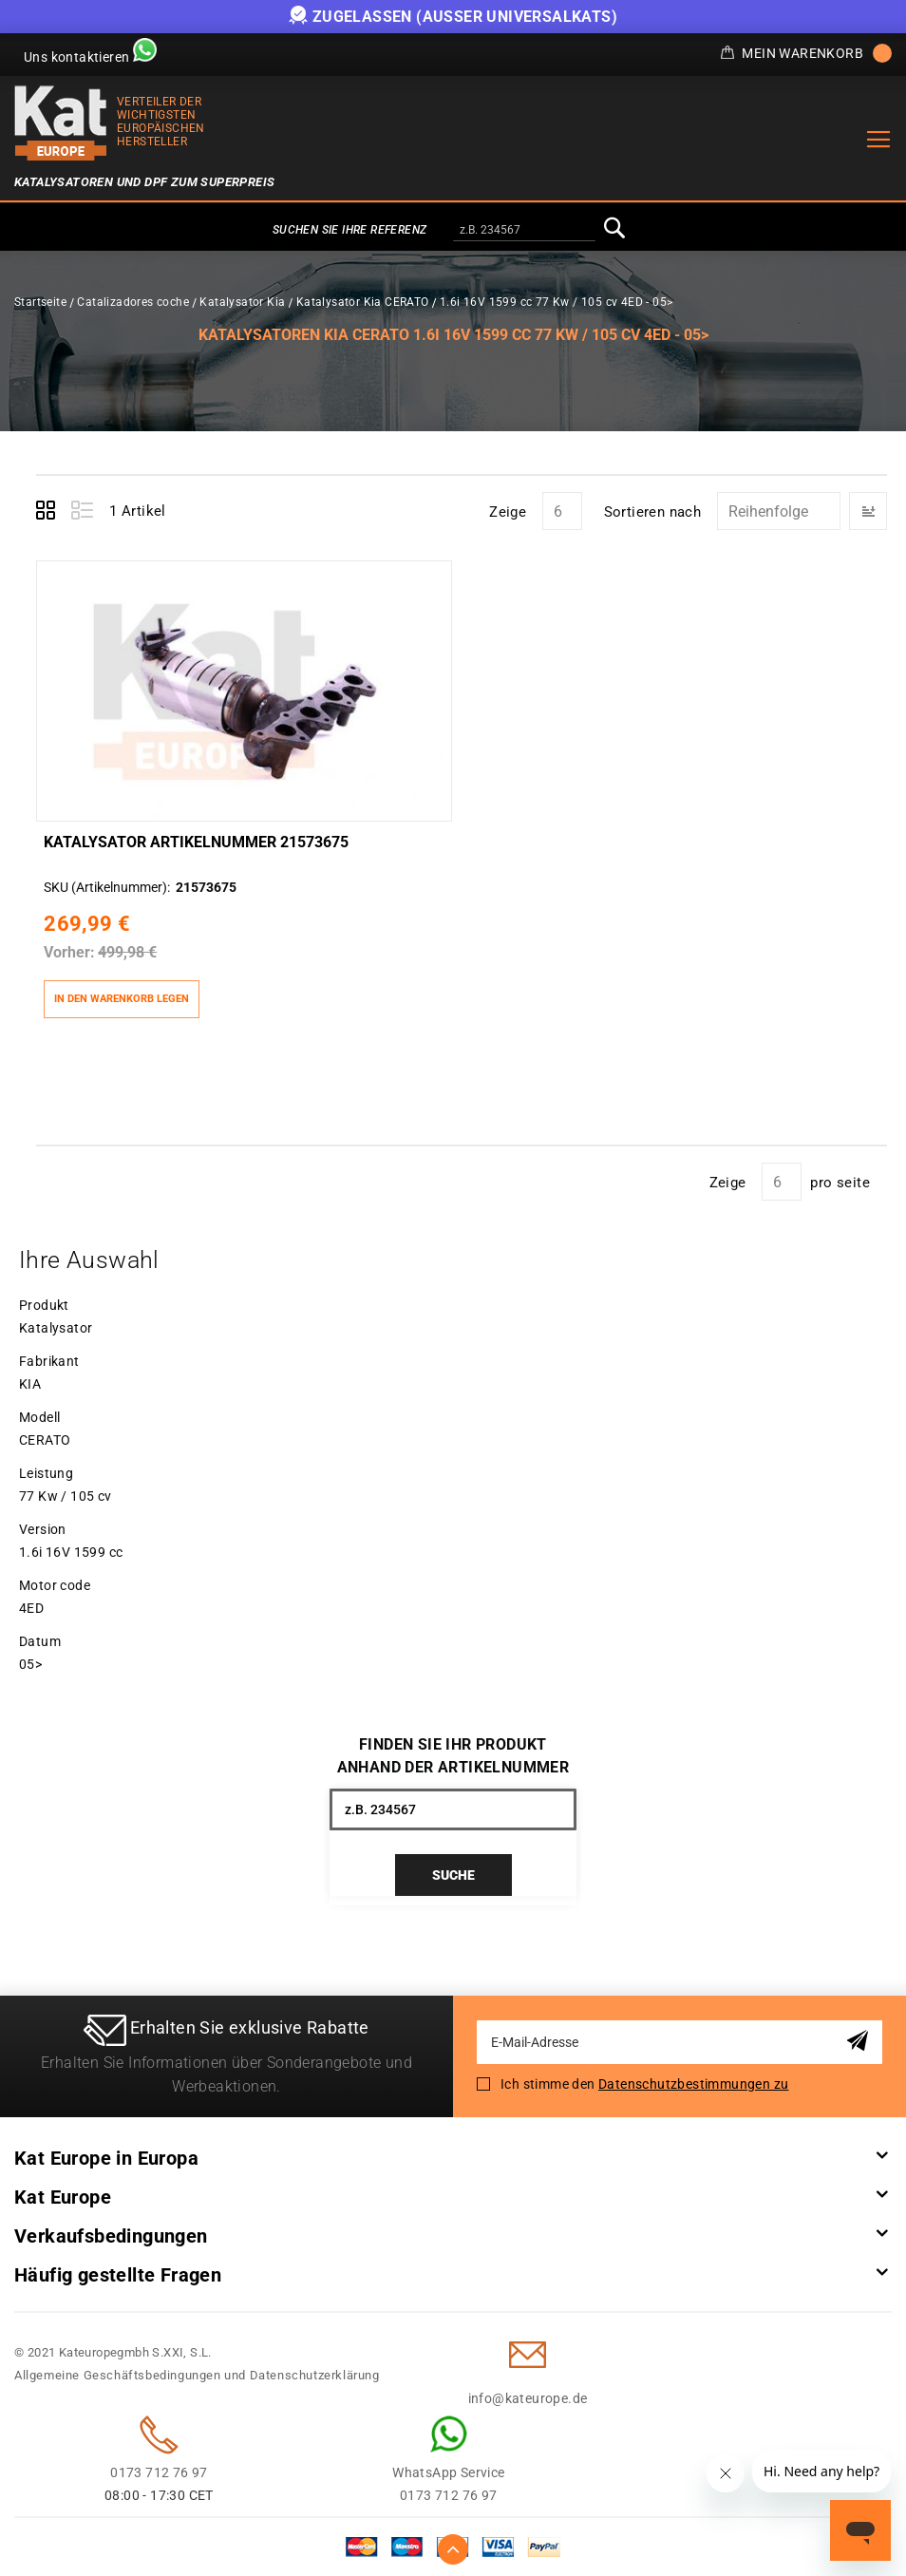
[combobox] (524, 230)
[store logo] (60, 123)
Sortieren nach (653, 512)
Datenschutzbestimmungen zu (693, 2084)
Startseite (40, 302)
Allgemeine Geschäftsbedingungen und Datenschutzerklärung (197, 2375)
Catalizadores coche (133, 302)
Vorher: (69, 952)
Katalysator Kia (242, 302)
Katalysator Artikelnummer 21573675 (196, 842)
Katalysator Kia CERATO (362, 302)
